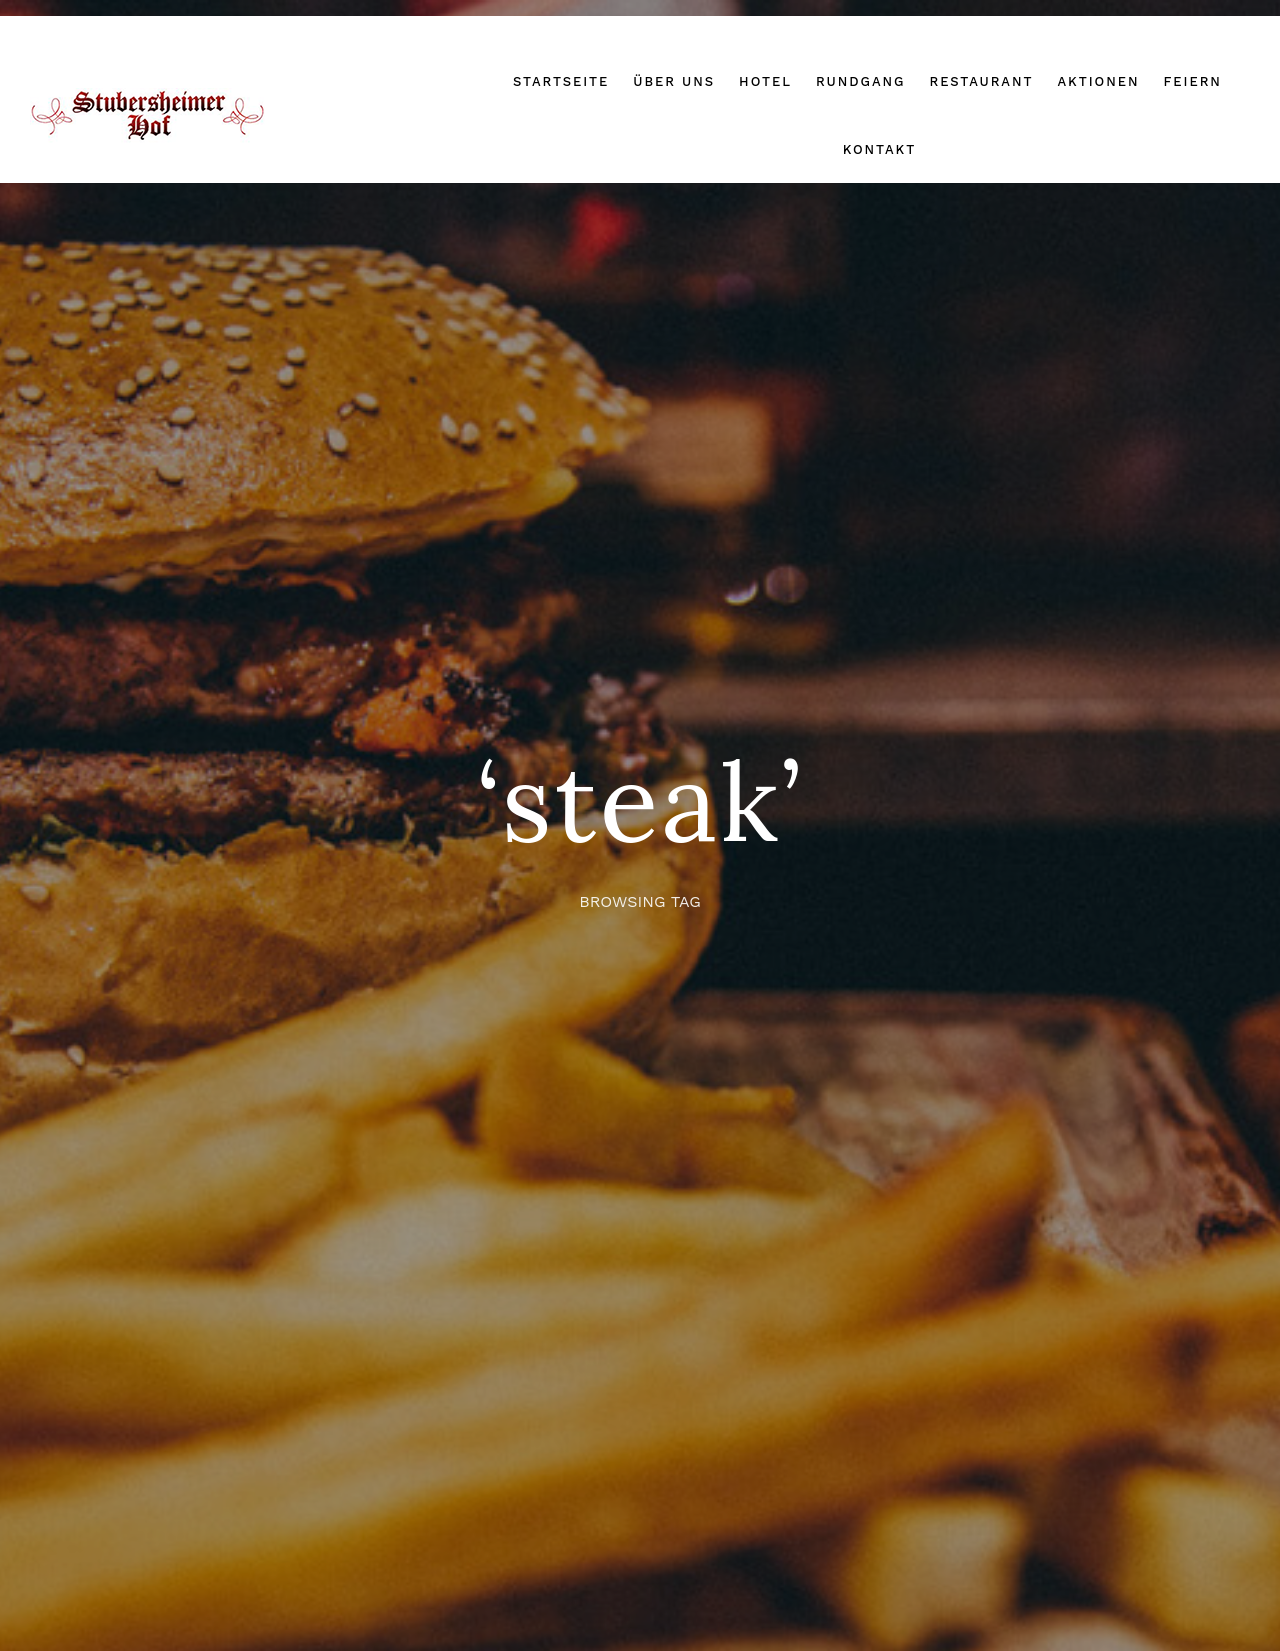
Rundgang (861, 81)
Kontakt (879, 149)
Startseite (561, 81)
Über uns (674, 81)
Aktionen (1098, 81)
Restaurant (981, 81)
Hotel (765, 81)
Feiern (1192, 81)
